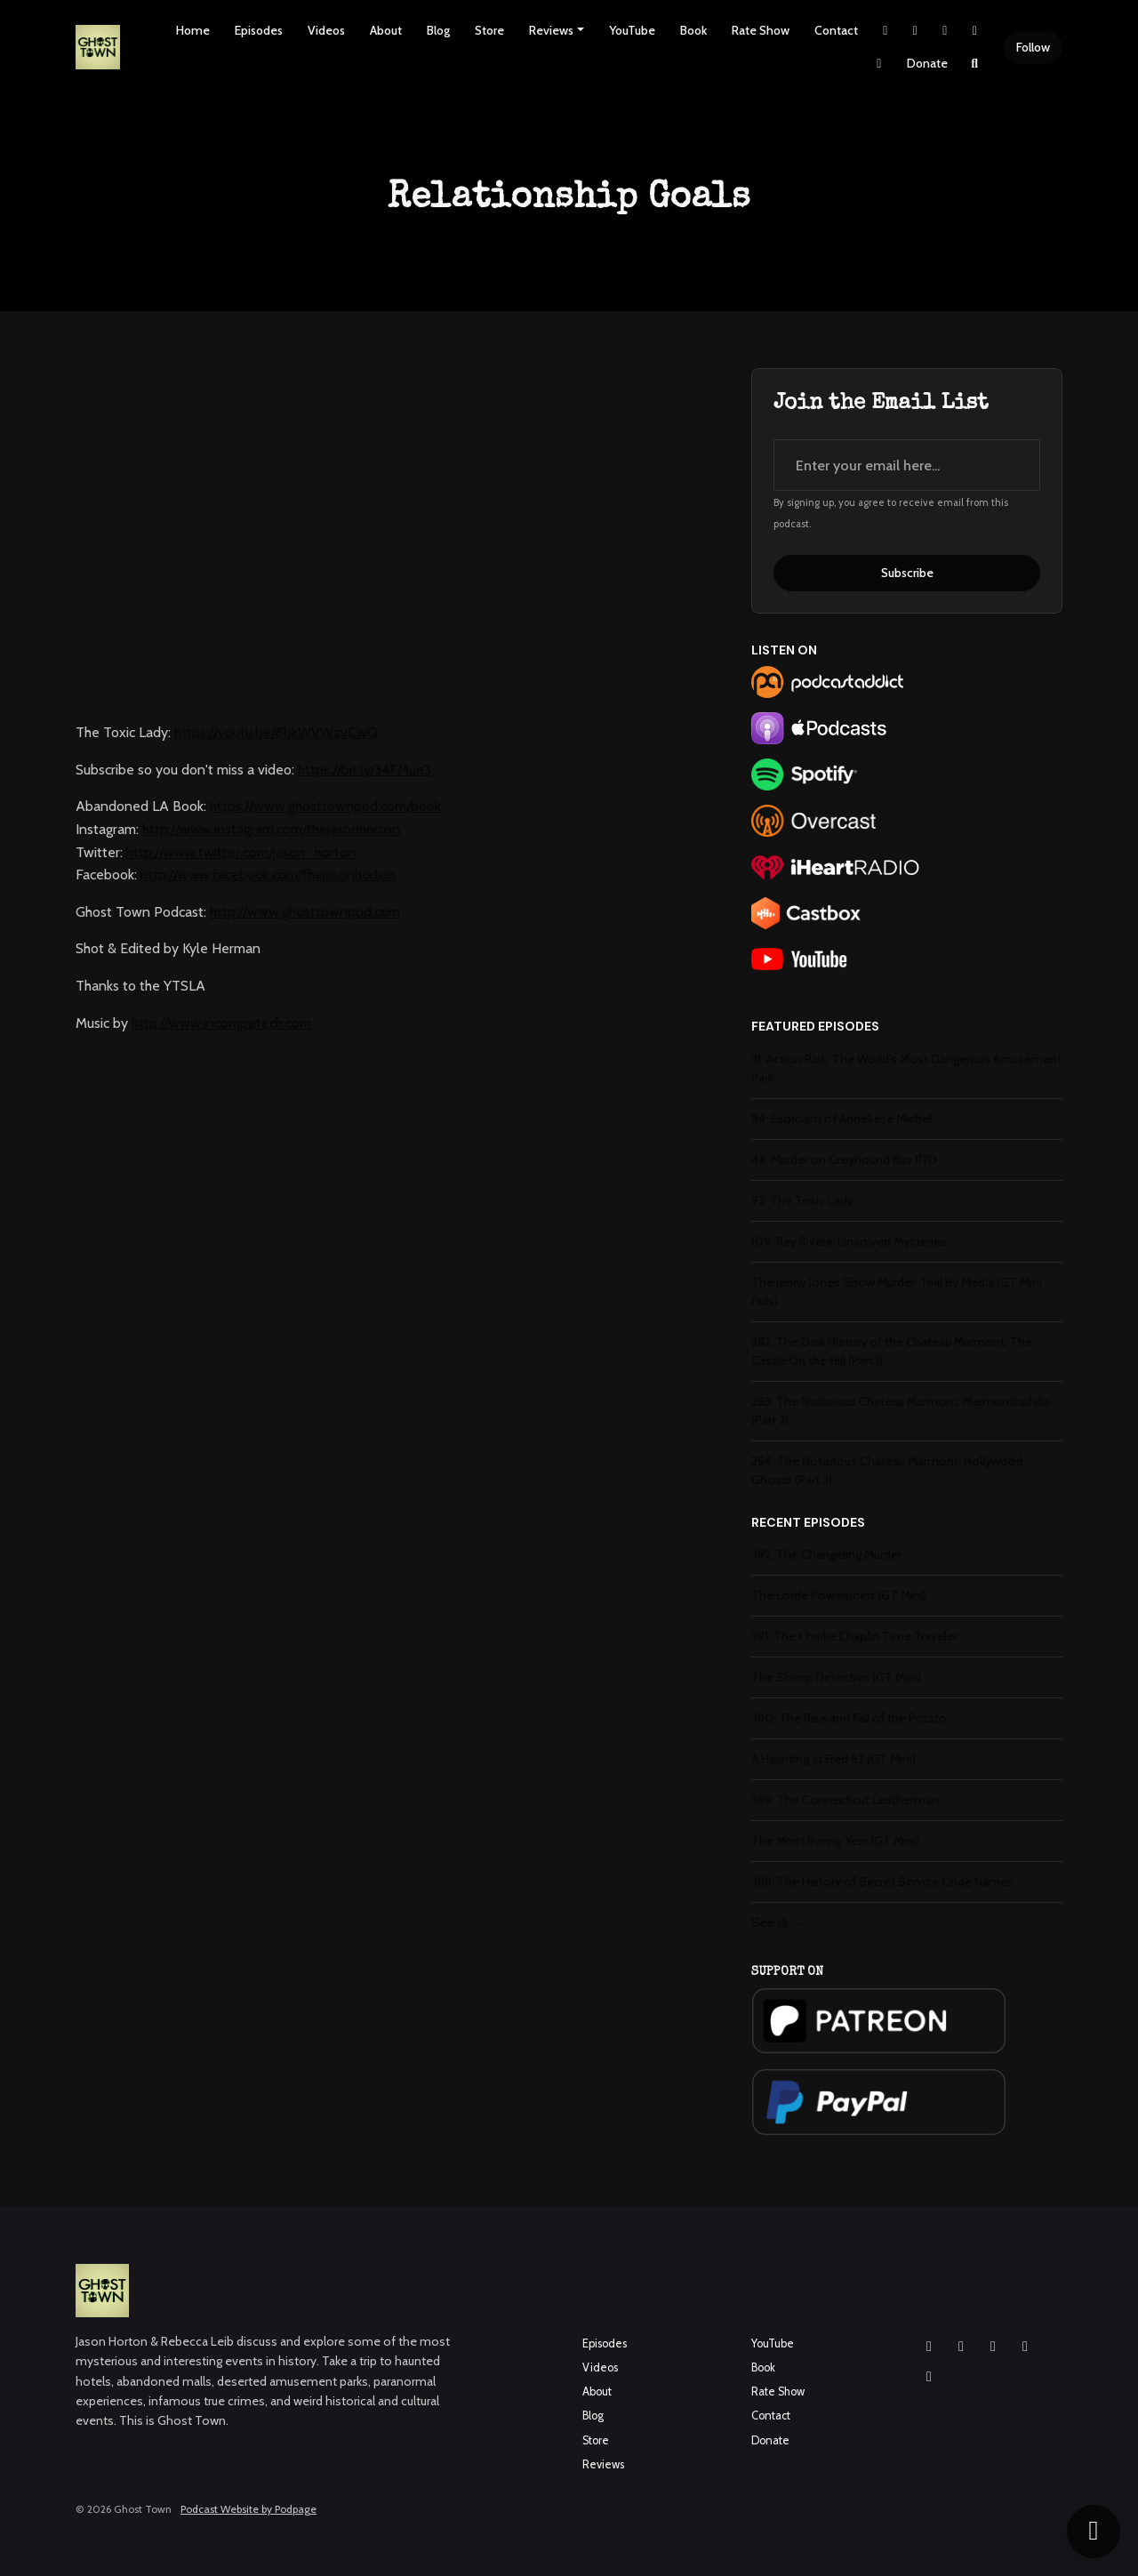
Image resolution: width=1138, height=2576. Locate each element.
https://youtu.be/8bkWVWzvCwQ (276, 732)
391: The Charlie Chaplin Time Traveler (854, 1636)
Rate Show (760, 30)
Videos (326, 30)
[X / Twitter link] (885, 30)
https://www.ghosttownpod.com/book (325, 806)
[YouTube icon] (993, 2346)
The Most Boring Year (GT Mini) (835, 1841)
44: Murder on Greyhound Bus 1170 (844, 1160)
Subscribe (907, 573)
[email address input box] (906, 465)
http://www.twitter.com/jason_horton (241, 852)
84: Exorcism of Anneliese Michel (841, 1119)
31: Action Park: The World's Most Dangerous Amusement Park (906, 1068)
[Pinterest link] (879, 63)
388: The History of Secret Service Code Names (882, 1882)
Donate (927, 63)
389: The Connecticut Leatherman (845, 1800)
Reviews (551, 30)
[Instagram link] (916, 30)
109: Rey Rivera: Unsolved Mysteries (849, 1241)
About (386, 30)
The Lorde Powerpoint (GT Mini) (838, 1595)
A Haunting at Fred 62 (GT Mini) (833, 1759)
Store (489, 30)
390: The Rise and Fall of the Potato (849, 1718)
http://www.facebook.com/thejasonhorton (268, 874)
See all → (777, 1922)
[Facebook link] (945, 30)
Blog (438, 30)
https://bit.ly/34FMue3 (364, 769)
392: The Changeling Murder (826, 1554)
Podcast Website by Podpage (248, 2509)
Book (693, 30)
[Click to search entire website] (975, 63)
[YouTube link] (975, 30)
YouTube (632, 30)
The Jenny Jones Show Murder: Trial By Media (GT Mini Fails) (896, 1291)
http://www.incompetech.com (221, 1023)
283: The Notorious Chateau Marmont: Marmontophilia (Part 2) (900, 1410)
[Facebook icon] (961, 2346)
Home (193, 30)
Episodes (259, 30)
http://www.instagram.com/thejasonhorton (271, 829)
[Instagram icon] (929, 2346)
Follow (1033, 47)
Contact (836, 30)
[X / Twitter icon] (1025, 2346)
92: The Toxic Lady (802, 1200)
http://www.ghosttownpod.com (305, 911)
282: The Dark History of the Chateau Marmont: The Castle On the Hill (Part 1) (891, 1351)
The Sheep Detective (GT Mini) (836, 1677)
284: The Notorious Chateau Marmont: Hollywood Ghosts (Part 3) (887, 1470)
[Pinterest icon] (929, 2377)
